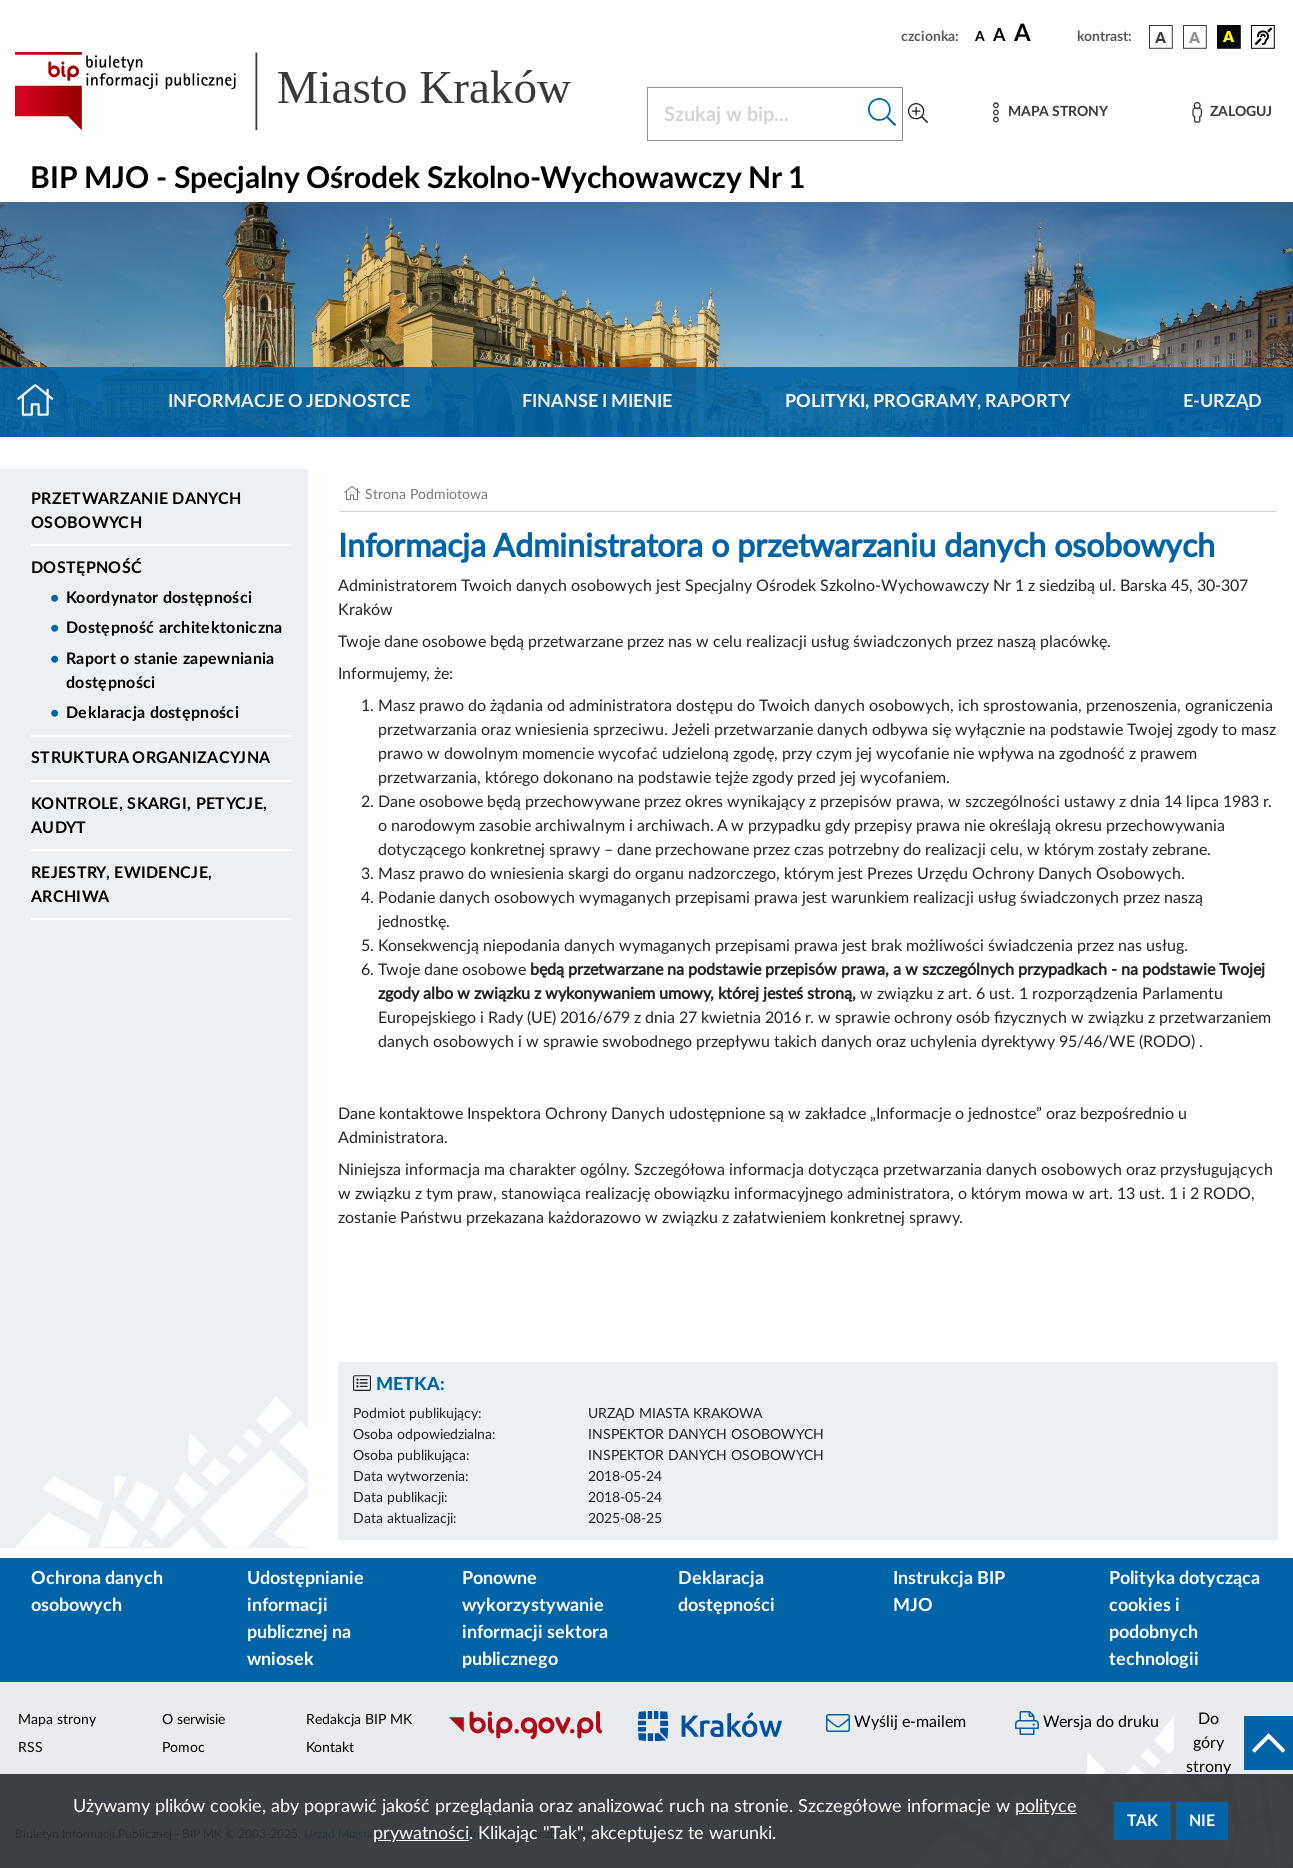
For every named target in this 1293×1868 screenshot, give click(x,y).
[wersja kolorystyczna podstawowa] (1161, 37)
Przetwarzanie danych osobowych (136, 511)
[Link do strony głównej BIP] (318, 91)
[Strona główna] (43, 402)
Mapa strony (57, 1720)
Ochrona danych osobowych (97, 1592)
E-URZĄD (1222, 402)
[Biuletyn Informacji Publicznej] (525, 1737)
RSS (30, 1748)
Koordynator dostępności (159, 598)
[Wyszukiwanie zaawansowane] (918, 114)
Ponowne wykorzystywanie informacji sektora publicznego (535, 1619)
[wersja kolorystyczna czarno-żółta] (1229, 37)
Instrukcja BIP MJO (948, 1592)
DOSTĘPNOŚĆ (86, 568)
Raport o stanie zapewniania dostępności (170, 671)
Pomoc (183, 1748)
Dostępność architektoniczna (174, 628)
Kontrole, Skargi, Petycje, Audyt (149, 816)
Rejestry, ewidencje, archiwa (121, 885)
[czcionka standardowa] (980, 36)
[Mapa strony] (1050, 112)
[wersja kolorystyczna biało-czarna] (1195, 37)
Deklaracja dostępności (152, 713)
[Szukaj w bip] (882, 114)
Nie (1202, 1821)
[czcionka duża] (1042, 34)
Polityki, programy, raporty (928, 402)
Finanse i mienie (597, 402)
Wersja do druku (1087, 1723)
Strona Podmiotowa (426, 495)
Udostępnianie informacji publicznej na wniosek (305, 1619)
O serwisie (193, 1720)
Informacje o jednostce (289, 402)
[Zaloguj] (1232, 112)
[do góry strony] (1233, 1743)
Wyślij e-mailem (896, 1723)
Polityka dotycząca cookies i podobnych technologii (1184, 1619)
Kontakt (330, 1748)
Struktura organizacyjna (150, 758)
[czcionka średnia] (999, 36)
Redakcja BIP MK (359, 1720)
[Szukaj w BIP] (755, 114)
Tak (1142, 1821)
